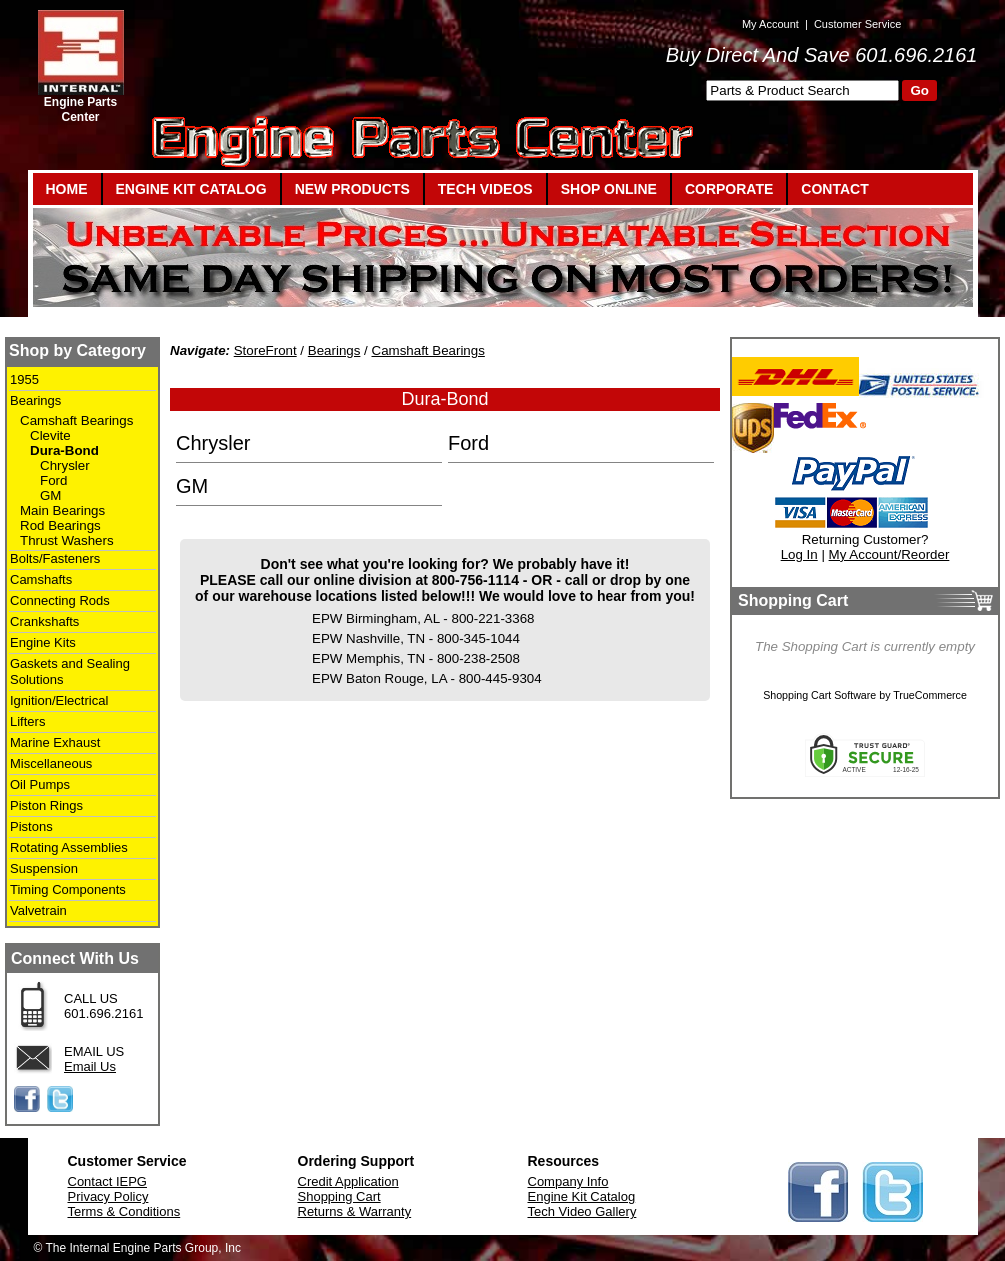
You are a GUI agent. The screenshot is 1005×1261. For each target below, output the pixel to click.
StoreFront (265, 350)
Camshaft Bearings (76, 420)
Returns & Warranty (355, 1211)
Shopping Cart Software (819, 695)
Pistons (31, 826)
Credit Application (348, 1181)
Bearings (35, 400)
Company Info (568, 1181)
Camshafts (41, 579)
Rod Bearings (60, 525)
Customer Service (857, 24)
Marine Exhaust (55, 742)
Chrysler (65, 465)
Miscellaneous (51, 763)
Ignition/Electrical (59, 700)
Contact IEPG (107, 1181)
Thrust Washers (67, 540)
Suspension (44, 868)
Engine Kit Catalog (582, 1196)
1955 (24, 379)
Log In (799, 554)
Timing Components (68, 889)
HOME (67, 189)
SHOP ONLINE (609, 189)
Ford (53, 480)
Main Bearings (62, 510)
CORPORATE (729, 189)
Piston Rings (46, 805)
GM (50, 495)
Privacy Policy (108, 1196)
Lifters (27, 721)
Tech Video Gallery (582, 1211)
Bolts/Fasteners (55, 558)
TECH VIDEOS (485, 189)
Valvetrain (38, 910)
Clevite (50, 435)
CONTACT (834, 189)
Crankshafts (44, 621)
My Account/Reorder (889, 554)
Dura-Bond (64, 450)
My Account (770, 24)
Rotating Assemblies (69, 847)
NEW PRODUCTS (352, 189)
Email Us (90, 1066)
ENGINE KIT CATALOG (191, 189)
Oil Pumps (40, 784)
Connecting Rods (60, 600)
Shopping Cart (339, 1196)
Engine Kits (43, 642)
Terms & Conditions (124, 1211)
